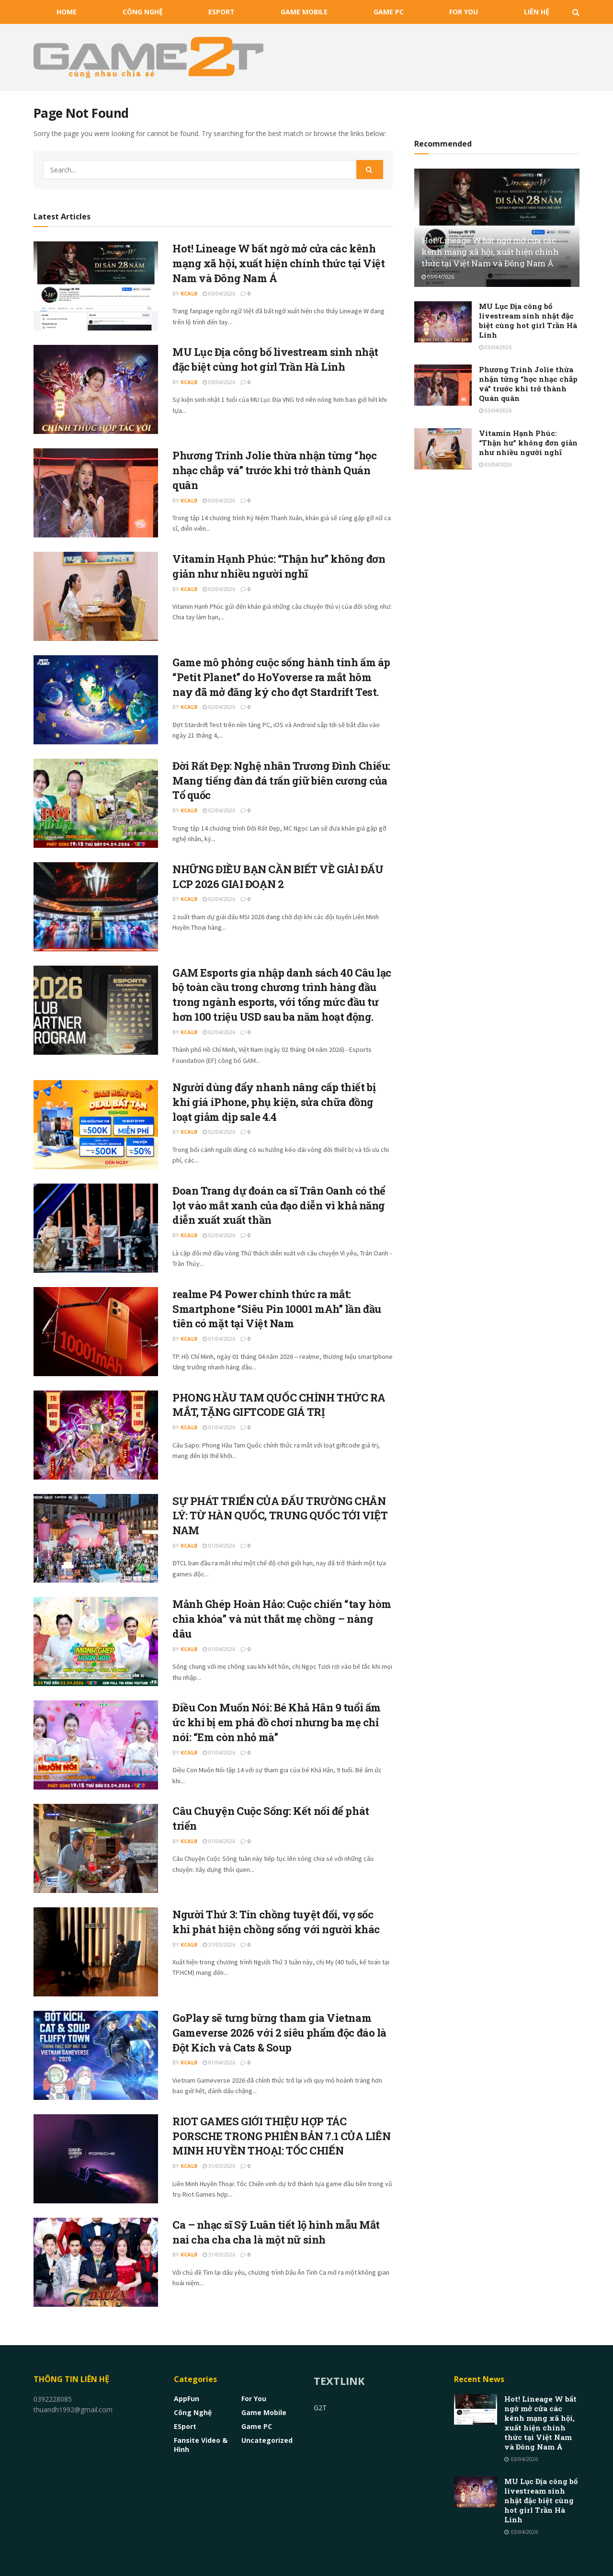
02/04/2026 (219, 706)
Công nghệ (143, 11)
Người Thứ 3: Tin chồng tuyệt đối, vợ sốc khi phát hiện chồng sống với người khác (276, 1921)
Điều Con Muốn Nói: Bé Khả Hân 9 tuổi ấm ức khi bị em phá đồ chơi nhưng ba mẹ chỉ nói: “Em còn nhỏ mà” (276, 1722)
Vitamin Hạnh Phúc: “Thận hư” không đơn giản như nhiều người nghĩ (278, 566)
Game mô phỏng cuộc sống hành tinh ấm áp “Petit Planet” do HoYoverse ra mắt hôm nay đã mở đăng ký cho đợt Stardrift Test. (281, 677)
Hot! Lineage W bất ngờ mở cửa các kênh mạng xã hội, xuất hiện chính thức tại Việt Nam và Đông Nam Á (278, 263)
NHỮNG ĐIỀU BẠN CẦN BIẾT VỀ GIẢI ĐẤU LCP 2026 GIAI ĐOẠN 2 (278, 876)
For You (463, 11)
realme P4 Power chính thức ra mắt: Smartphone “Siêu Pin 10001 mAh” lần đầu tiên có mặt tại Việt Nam (276, 1309)
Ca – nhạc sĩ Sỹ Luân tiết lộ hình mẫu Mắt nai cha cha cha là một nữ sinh (276, 2232)
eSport (221, 11)
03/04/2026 (219, 293)
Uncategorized (267, 2440)
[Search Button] (369, 169)
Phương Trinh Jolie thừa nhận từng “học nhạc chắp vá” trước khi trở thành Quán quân (274, 470)
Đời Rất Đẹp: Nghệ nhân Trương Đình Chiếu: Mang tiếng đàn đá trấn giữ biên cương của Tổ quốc (281, 780)
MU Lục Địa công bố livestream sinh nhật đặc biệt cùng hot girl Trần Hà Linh (275, 359)
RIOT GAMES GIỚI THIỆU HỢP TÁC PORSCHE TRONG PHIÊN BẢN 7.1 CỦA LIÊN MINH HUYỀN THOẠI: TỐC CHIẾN (281, 2136)
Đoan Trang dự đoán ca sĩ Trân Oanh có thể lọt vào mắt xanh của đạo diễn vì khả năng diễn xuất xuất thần (279, 1205)
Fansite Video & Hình (200, 2445)
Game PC (389, 11)
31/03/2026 (219, 1944)
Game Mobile (304, 11)
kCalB (189, 293)
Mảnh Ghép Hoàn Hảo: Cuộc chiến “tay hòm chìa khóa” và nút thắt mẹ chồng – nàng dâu (281, 1619)
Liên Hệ (536, 11)
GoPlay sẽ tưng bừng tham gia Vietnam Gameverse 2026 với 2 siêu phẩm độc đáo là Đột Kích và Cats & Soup (279, 2032)
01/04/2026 (219, 1338)
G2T (320, 2407)
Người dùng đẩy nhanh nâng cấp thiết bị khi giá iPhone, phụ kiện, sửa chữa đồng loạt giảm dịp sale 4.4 (273, 1102)
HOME (67, 11)
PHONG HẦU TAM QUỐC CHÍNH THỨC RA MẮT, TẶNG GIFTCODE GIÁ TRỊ (279, 1405)
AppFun (186, 2398)
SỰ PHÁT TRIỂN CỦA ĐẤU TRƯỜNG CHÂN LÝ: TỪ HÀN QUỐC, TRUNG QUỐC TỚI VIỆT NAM (279, 1516)
